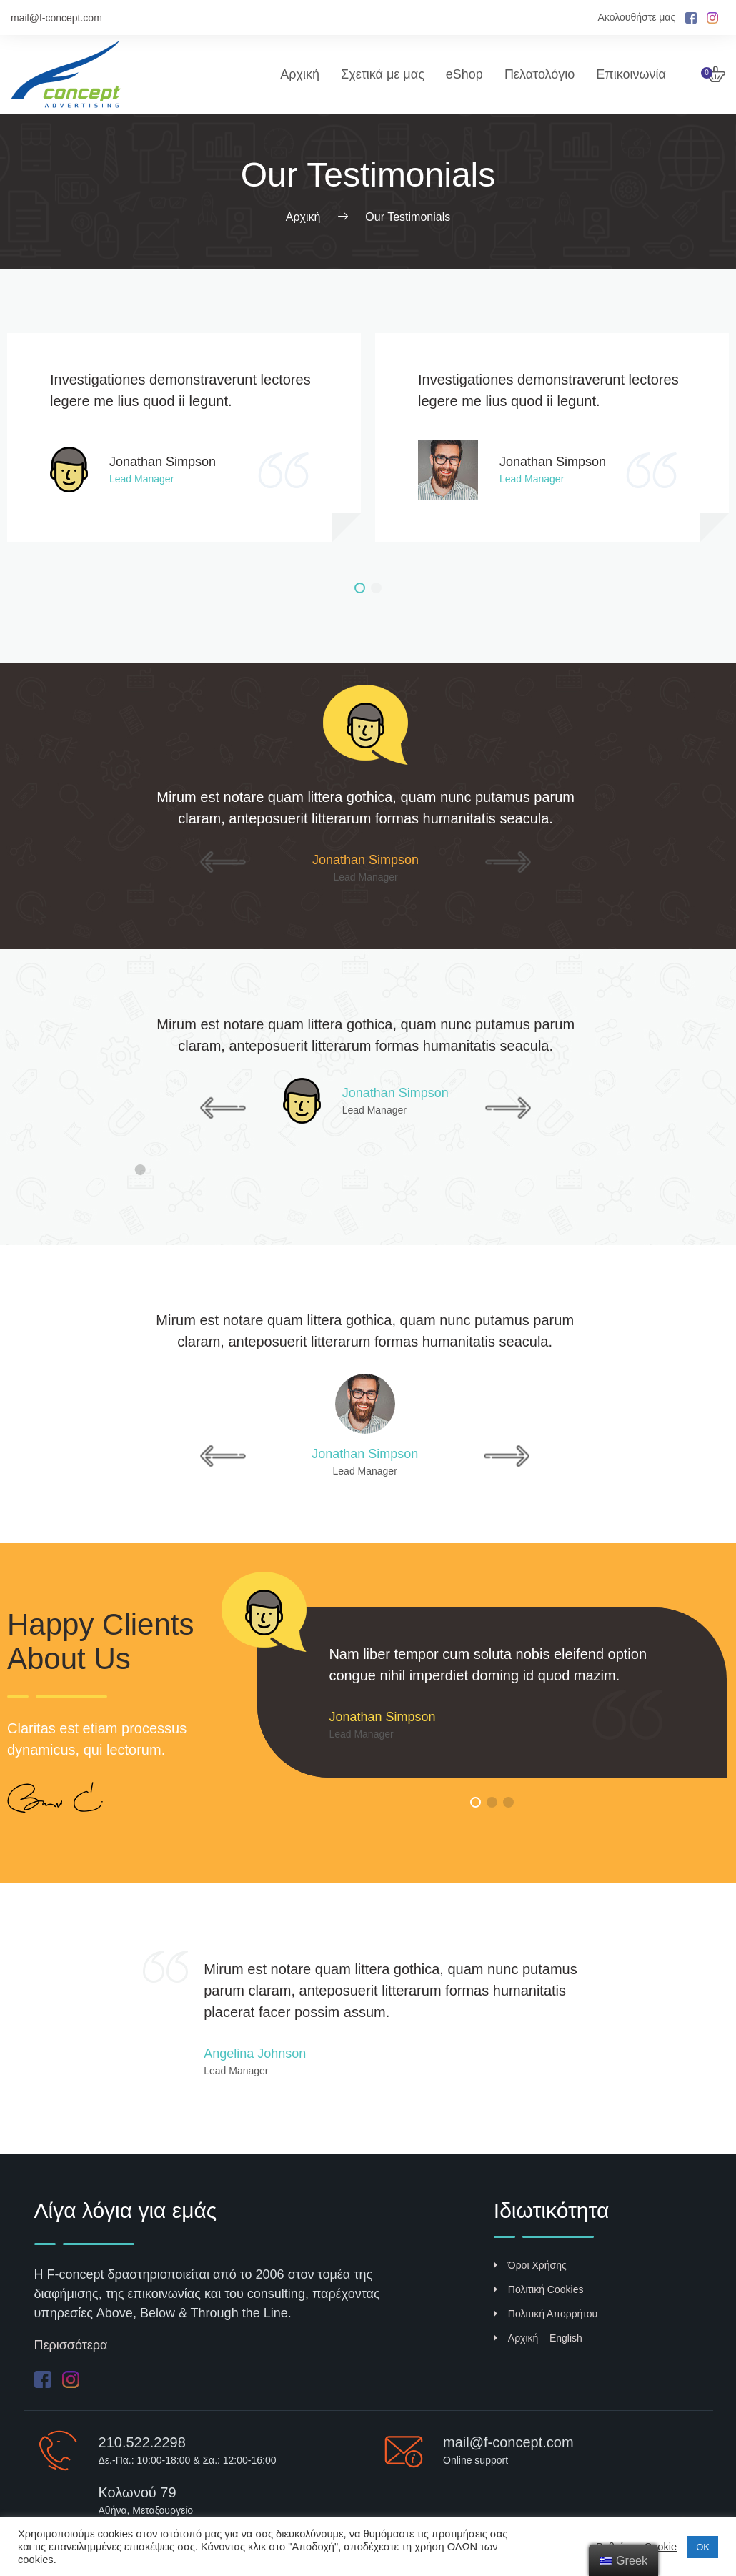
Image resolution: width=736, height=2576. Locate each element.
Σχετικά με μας (382, 74)
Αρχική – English (538, 2338)
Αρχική (299, 74)
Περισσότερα (71, 2345)
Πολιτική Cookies (539, 2289)
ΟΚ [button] (703, 2547)
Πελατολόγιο (539, 74)
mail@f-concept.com (56, 18)
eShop (464, 74)
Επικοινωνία (631, 74)
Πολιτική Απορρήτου (545, 2313)
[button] (359, 588)
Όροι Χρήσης (530, 2265)
